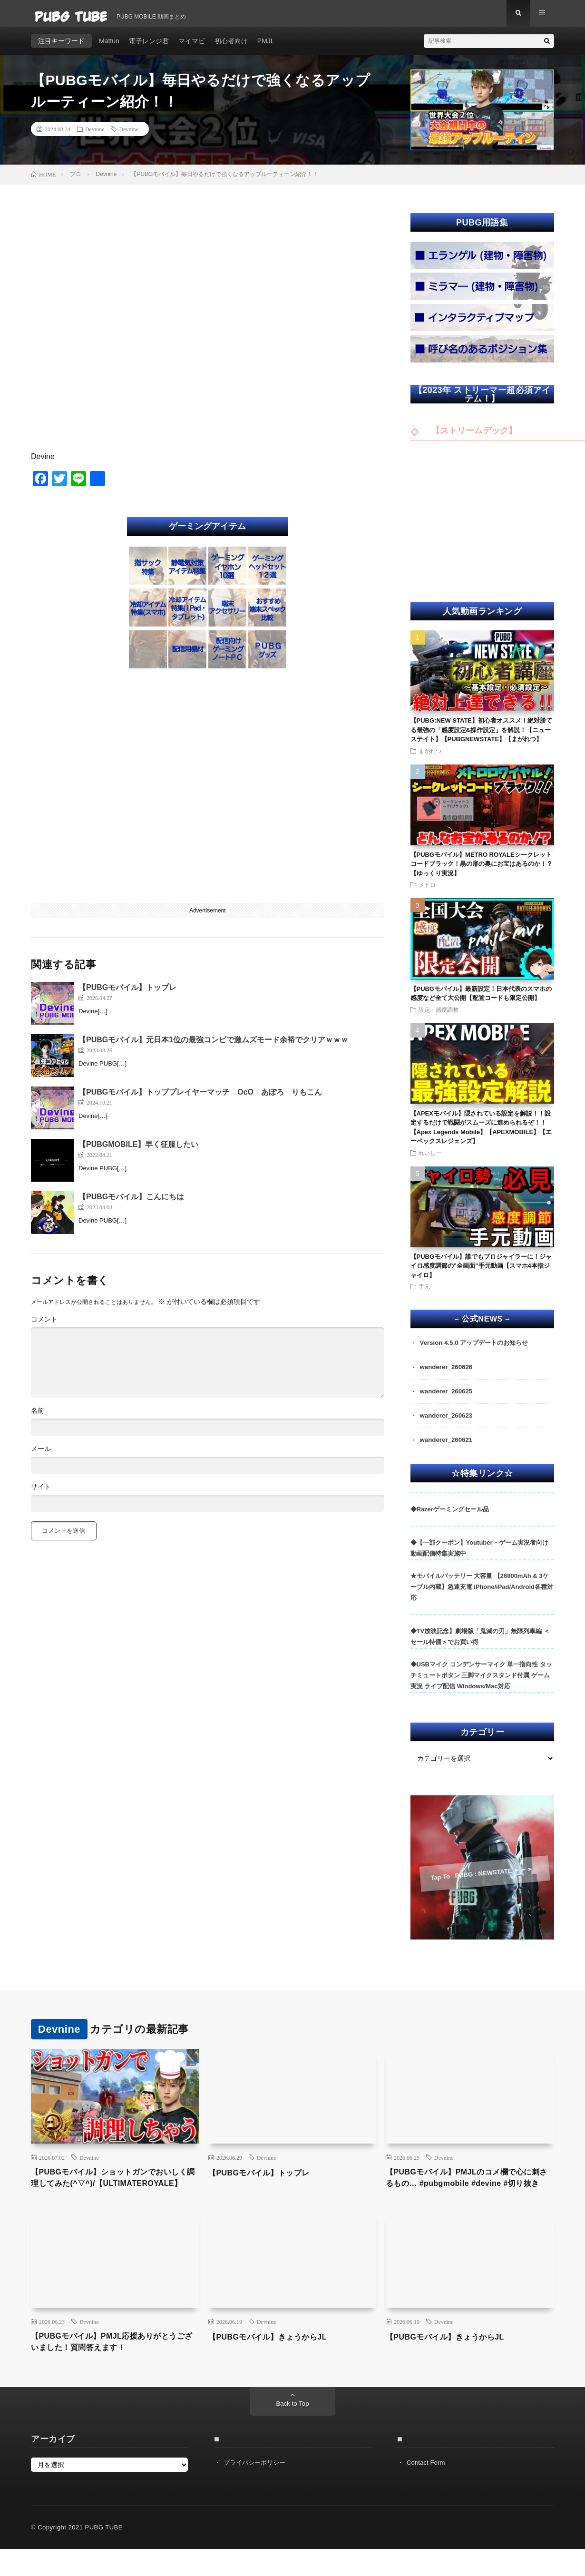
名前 (37, 1417)
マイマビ (191, 47)
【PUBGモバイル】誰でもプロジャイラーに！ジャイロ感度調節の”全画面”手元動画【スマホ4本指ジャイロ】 (481, 1272)
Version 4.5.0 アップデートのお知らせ (478, 1350)
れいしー (430, 1159)
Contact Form (427, 2489)
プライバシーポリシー (257, 2489)
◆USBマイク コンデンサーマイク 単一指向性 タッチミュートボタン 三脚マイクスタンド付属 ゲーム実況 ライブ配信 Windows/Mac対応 (481, 1684)
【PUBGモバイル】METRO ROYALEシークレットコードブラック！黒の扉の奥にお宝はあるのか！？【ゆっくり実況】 (481, 870)
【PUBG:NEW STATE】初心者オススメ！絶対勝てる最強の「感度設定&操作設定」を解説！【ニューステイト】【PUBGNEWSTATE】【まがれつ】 (481, 736)
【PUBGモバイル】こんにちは (131, 1203)
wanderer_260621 (448, 1449)
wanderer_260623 (448, 1424)
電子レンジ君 (149, 47)
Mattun (109, 47)
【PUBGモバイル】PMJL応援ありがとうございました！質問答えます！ (113, 2368)
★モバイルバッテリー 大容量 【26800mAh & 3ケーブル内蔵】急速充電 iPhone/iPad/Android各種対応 (481, 1596)
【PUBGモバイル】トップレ (127, 994)
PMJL (265, 47)
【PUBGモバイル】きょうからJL (274, 2361)
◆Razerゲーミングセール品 (449, 1518)
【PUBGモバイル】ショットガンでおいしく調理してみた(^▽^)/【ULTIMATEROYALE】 (114, 2194)
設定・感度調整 (438, 1016)
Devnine (95, 135)
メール (41, 1455)
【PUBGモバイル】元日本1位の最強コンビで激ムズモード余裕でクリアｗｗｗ (213, 1046)
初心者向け (231, 47)
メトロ (427, 891)
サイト (41, 1493)
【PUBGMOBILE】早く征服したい (138, 1151)
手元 (424, 1293)
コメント (44, 1325)
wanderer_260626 (448, 1375)
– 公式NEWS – (482, 1326)
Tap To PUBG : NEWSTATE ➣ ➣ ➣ (481, 1882)
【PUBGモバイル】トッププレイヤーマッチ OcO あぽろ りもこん (200, 1099)
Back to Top (292, 2431)
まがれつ (430, 757)
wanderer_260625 (448, 1399)
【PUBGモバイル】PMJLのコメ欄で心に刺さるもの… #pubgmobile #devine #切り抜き (468, 2194)
